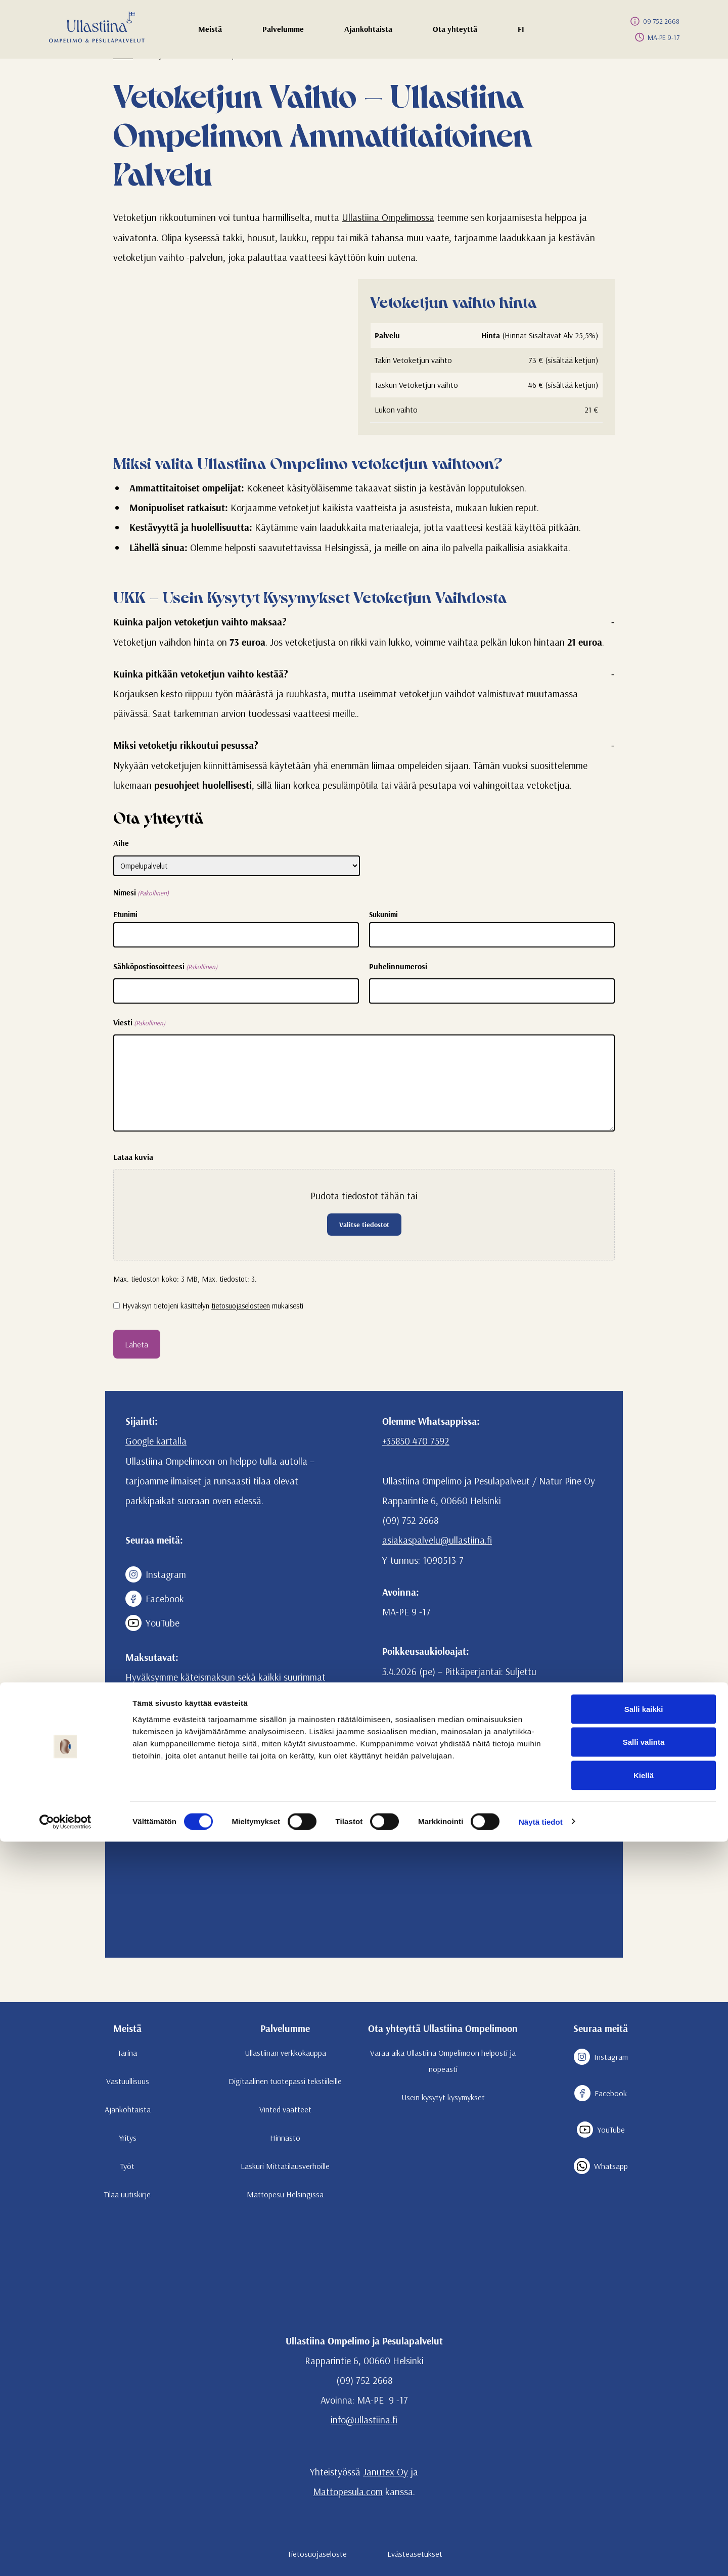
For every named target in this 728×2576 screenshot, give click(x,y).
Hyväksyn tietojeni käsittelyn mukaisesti (212, 1305)
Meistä (215, 32)
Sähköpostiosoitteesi (165, 966)
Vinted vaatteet (285, 2109)
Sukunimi (383, 914)
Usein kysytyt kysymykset (443, 2097)
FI (533, 32)
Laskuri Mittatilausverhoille (285, 2166)
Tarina (127, 2053)
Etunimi (125, 914)
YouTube (152, 1623)
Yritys (127, 2138)
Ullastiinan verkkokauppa (285, 2053)
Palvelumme (283, 32)
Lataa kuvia (133, 1157)
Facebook (154, 1599)
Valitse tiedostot (364, 1224)
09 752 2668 (653, 21)
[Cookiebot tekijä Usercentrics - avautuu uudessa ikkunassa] (65, 2556)
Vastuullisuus (127, 2081)
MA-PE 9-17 (655, 37)
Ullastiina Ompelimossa (388, 217)
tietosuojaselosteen (240, 1305)
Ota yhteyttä (454, 32)
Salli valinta (644, 2476)
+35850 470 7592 (415, 1440)
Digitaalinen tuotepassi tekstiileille (285, 2081)
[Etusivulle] (97, 27)
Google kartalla (156, 1440)
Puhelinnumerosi (398, 966)
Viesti (139, 1022)
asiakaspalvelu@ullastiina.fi (437, 1539)
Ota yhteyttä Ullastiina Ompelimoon (443, 2028)
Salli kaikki (643, 2443)
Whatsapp (601, 2166)
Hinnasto (285, 2138)
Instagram (155, 1574)
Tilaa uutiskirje (127, 2194)
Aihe (121, 843)
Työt (127, 2166)
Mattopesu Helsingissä (285, 2194)
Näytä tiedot (541, 2556)
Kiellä (643, 2509)
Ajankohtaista (368, 32)
